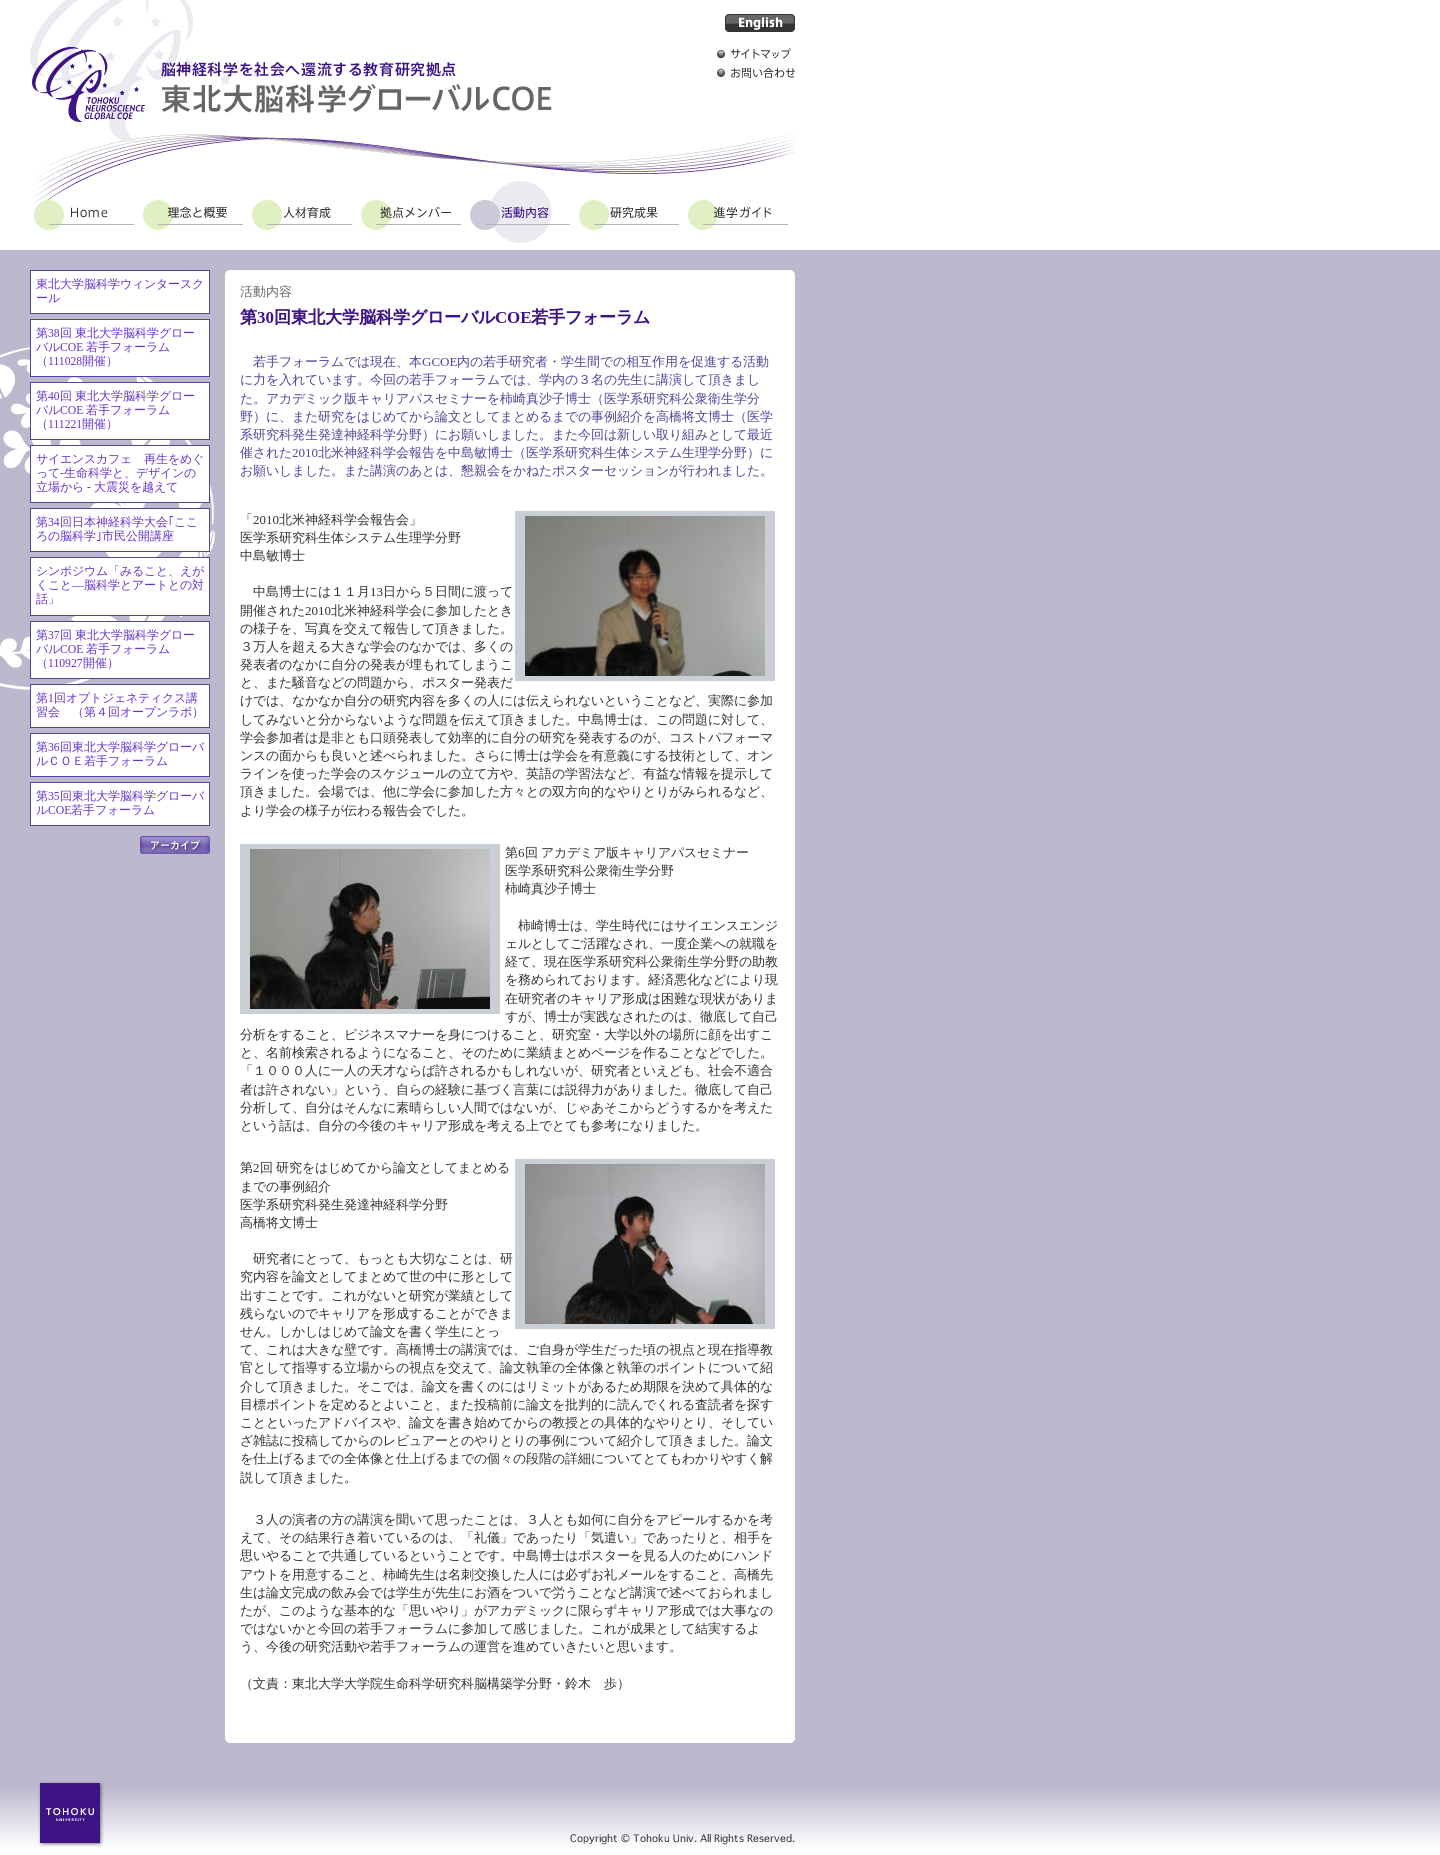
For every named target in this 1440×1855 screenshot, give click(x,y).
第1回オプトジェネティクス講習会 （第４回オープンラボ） (120, 705)
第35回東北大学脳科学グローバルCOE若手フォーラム (120, 803)
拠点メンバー (411, 212)
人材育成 (302, 212)
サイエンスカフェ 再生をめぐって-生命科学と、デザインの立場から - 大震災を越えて (120, 473)
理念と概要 (193, 212)
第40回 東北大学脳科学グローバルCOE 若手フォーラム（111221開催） (115, 410)
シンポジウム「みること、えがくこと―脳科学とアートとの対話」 (120, 585)
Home (84, 212)
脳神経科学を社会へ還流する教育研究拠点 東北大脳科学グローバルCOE (291, 84)
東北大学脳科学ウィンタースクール (120, 291)
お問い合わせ (756, 72)
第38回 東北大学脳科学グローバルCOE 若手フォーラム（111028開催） (115, 347)
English (760, 23)
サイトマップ (756, 53)
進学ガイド (738, 212)
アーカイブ (175, 845)
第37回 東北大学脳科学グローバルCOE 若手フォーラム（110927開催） (115, 649)
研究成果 (629, 212)
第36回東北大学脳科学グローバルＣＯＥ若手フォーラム (120, 754)
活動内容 (520, 212)
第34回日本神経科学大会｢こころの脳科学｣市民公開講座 (117, 529)
